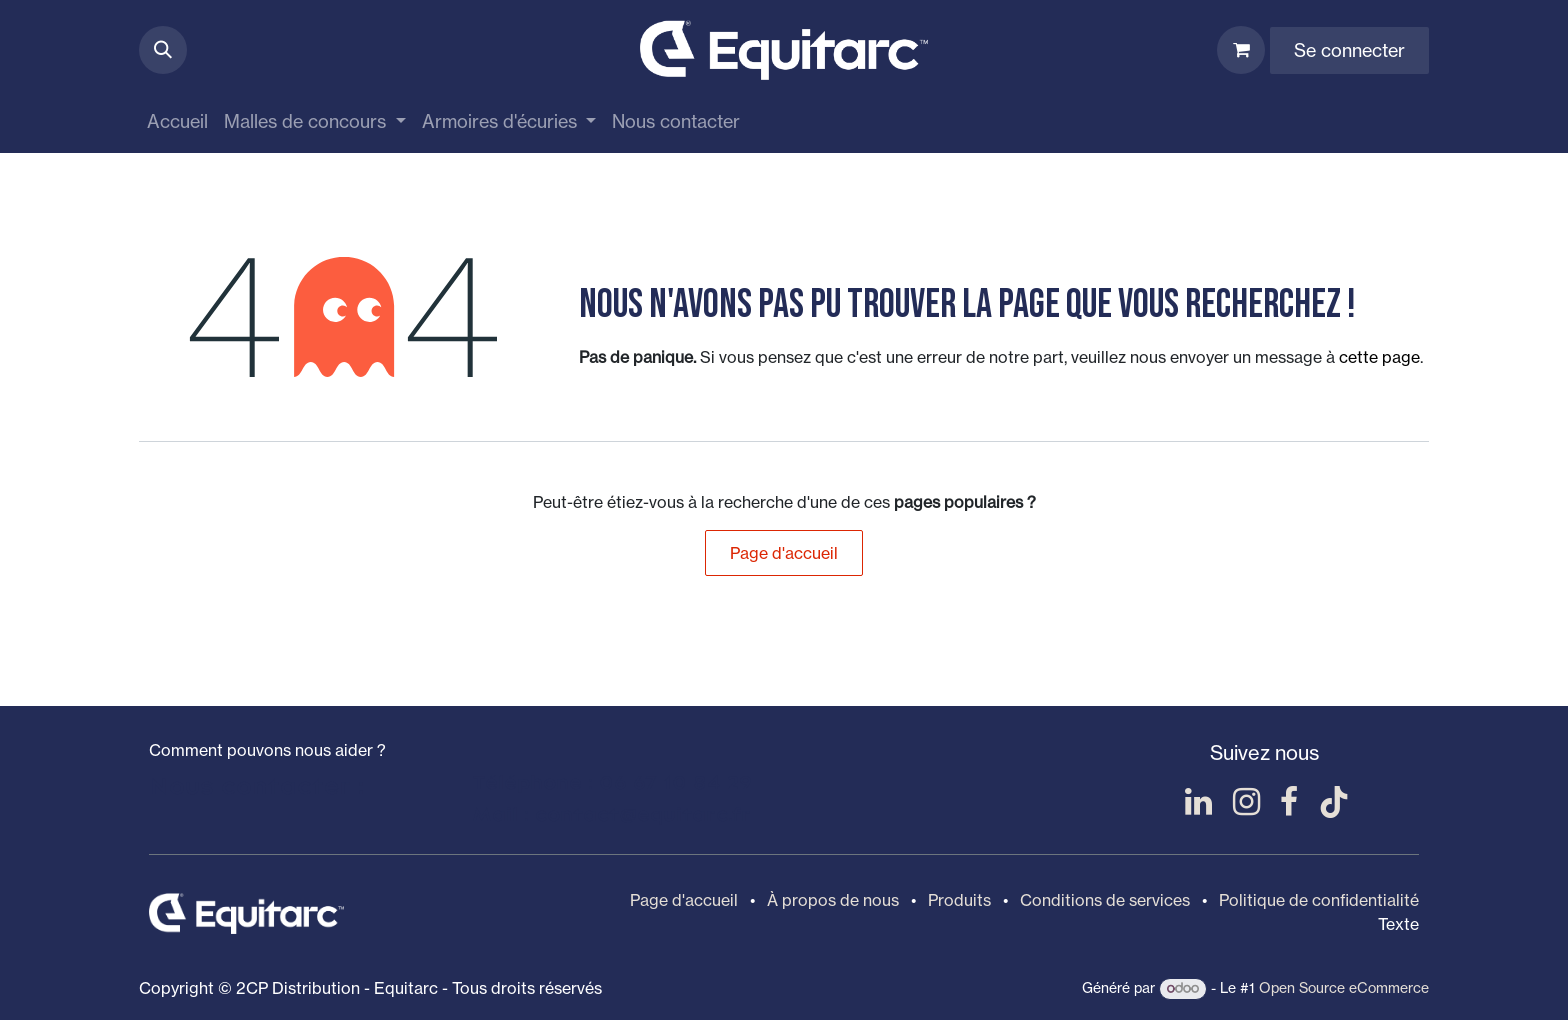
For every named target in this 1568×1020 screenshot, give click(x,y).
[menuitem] (177, 121)
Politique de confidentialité (1319, 900)
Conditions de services (1105, 900)
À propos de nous (833, 900)
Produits (959, 900)
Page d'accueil (784, 553)
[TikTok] (1334, 802)
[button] (163, 50)
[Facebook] (1289, 802)
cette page (1379, 357)
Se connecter (1349, 50)
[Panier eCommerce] (1241, 50)
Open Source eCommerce (1344, 987)
